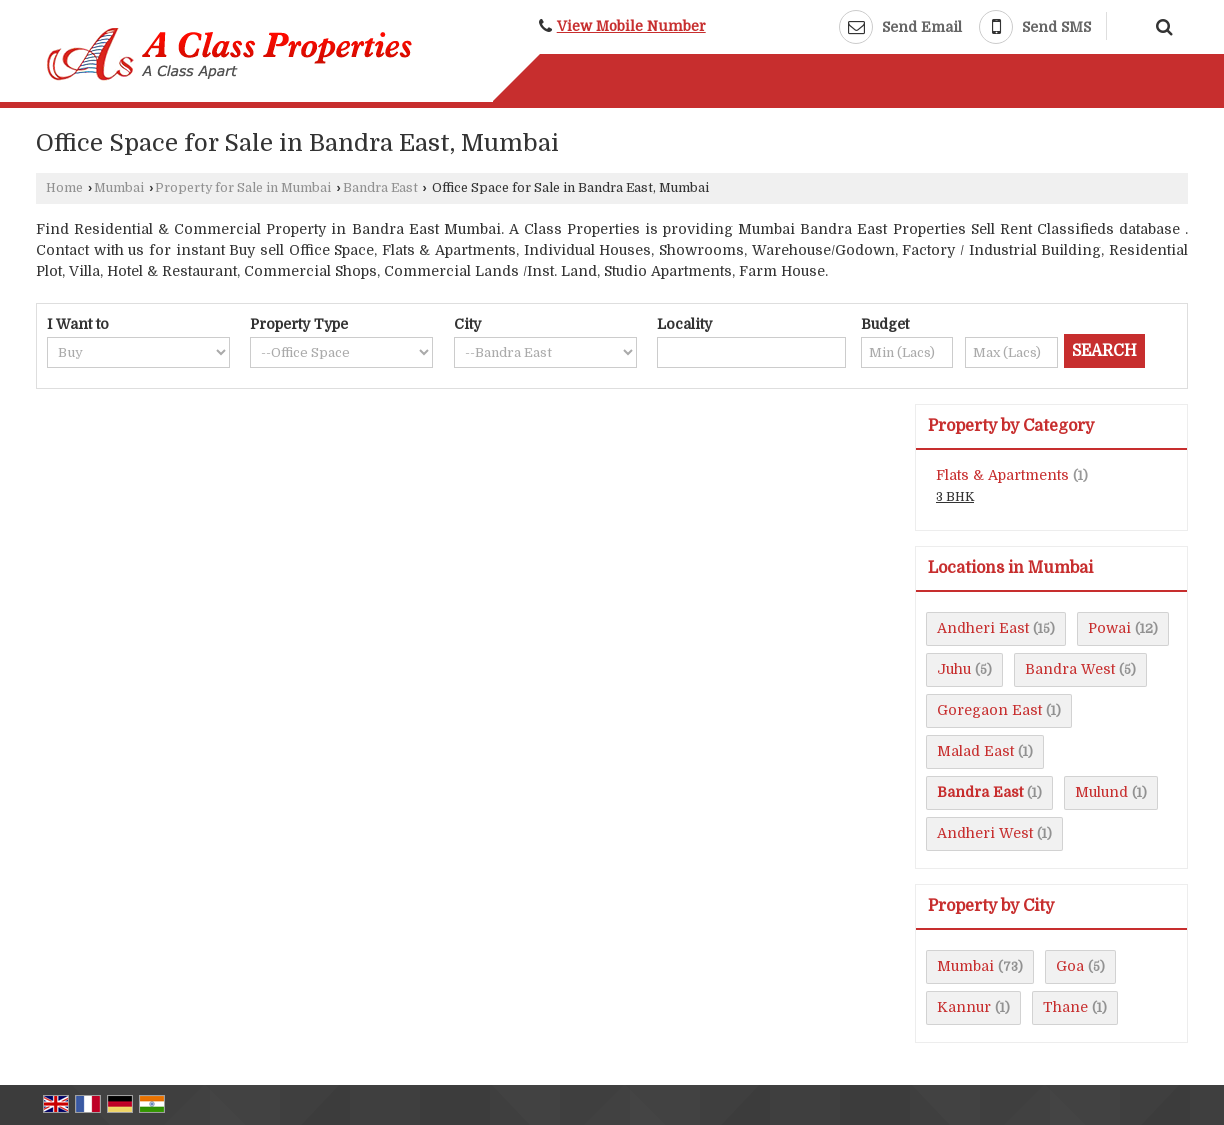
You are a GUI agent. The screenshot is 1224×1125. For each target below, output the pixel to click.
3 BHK (955, 497)
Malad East (975, 751)
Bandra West (1070, 669)
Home (64, 188)
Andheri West (985, 833)
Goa (1070, 966)
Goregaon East (989, 710)
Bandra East (380, 188)
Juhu (954, 669)
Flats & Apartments (1002, 475)
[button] (631, 26)
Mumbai (119, 188)
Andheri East (983, 628)
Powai (1109, 628)
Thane (1065, 1007)
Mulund (1101, 792)
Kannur (964, 1007)
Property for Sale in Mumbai (243, 188)
